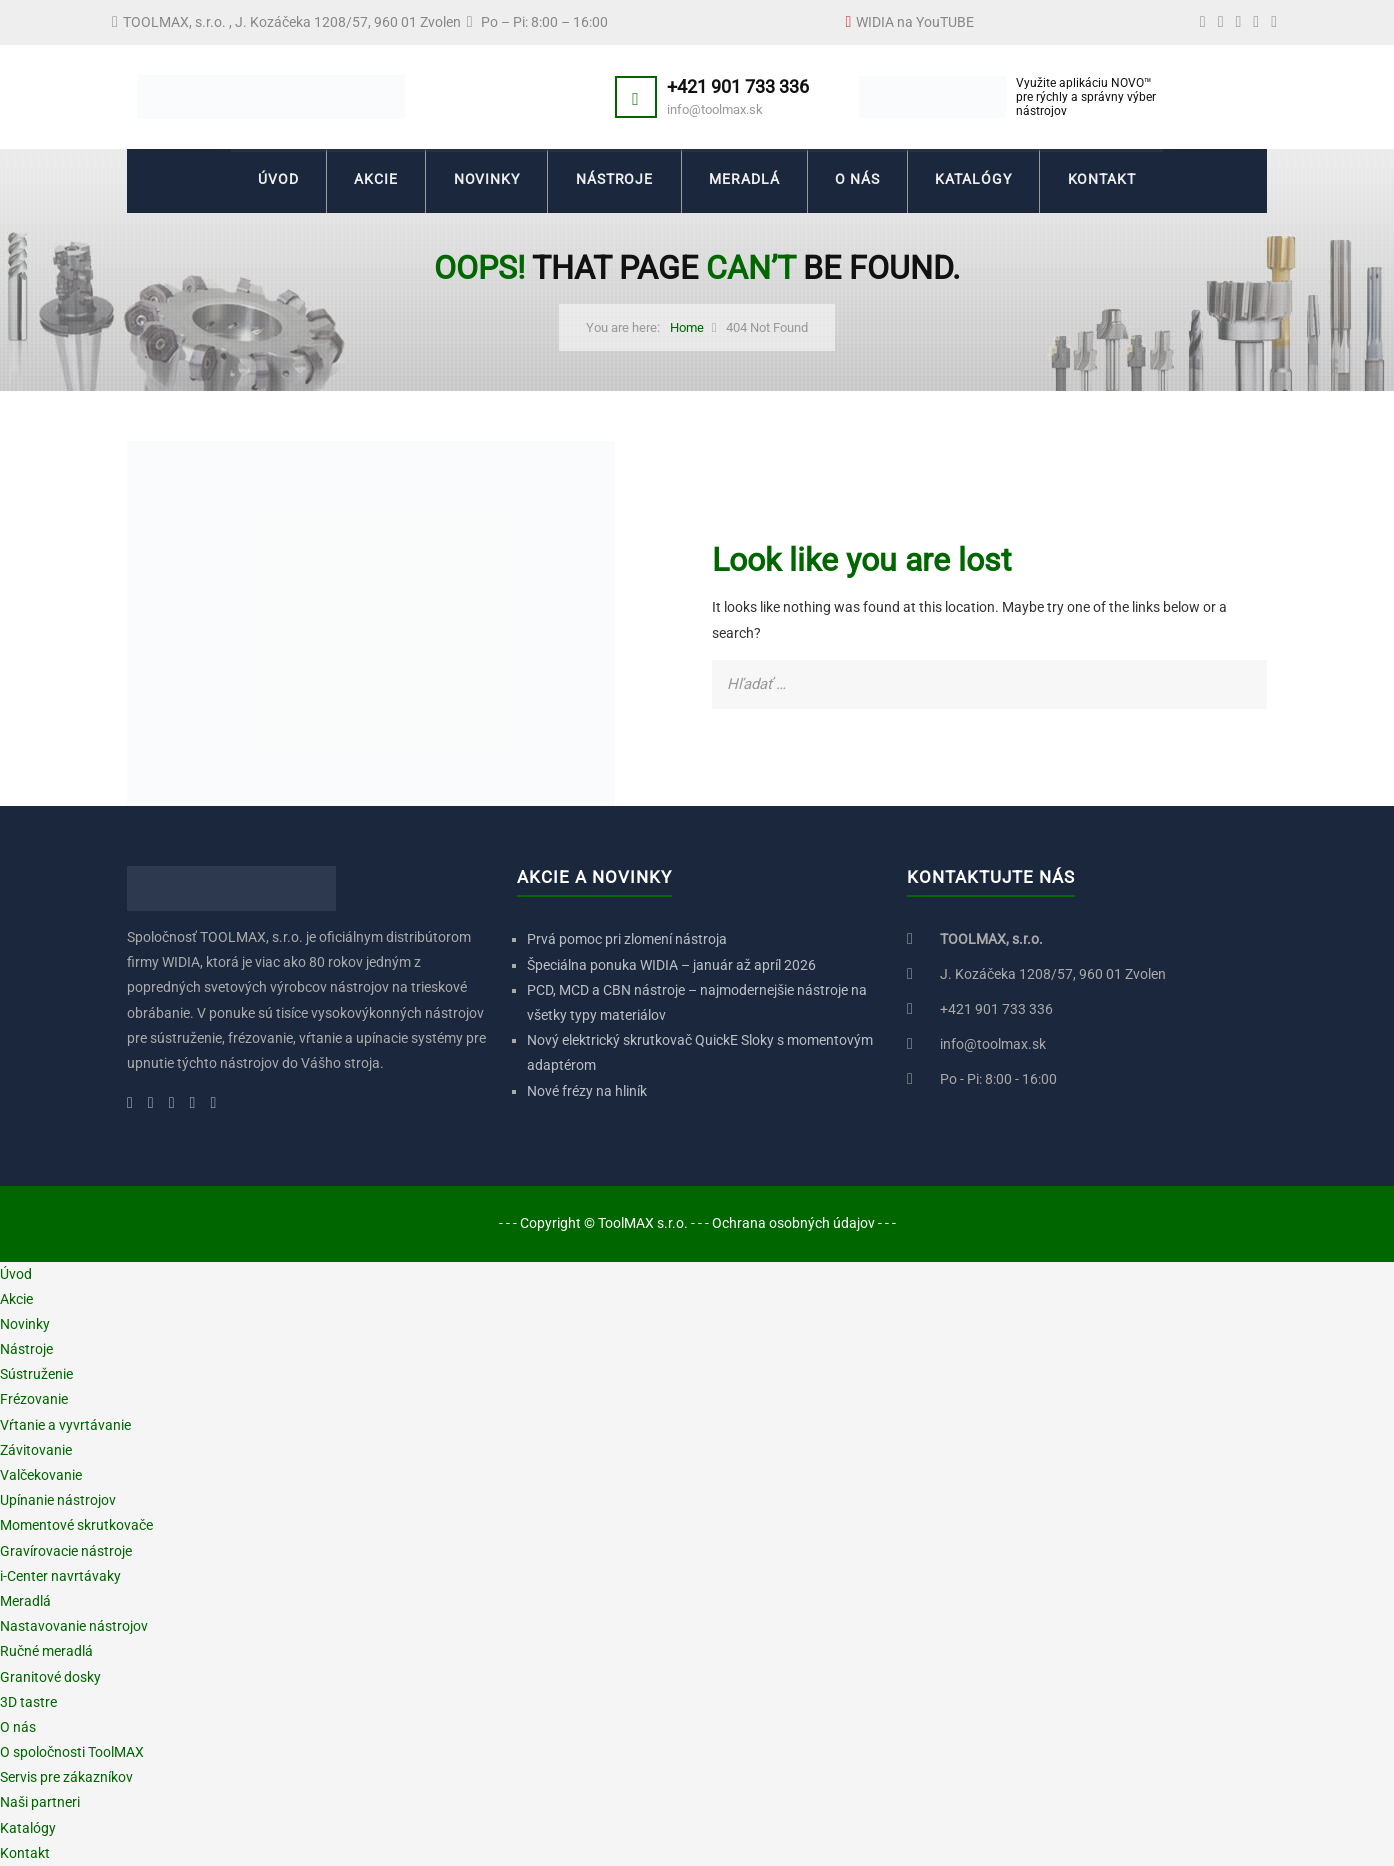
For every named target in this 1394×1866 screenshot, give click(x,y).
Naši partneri (40, 1802)
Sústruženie (36, 1374)
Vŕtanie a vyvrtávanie (65, 1425)
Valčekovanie (41, 1475)
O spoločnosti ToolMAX (72, 1752)
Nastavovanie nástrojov (74, 1626)
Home (687, 327)
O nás (860, 181)
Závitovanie (36, 1450)
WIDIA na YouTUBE (915, 22)
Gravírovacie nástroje (66, 1551)
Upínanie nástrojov (58, 1500)
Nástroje (614, 181)
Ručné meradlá (46, 1651)
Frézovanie (34, 1399)
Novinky (484, 181)
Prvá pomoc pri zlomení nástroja (627, 939)
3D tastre (28, 1702)
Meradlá (745, 181)
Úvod (272, 181)
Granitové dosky (50, 1677)
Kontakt (1108, 181)
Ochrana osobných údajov (793, 1223)
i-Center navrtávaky (60, 1576)
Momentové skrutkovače (76, 1525)
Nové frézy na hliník (587, 1091)
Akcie (372, 181)
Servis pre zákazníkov (66, 1777)
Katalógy (978, 181)
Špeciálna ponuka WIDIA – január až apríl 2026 (671, 965)
